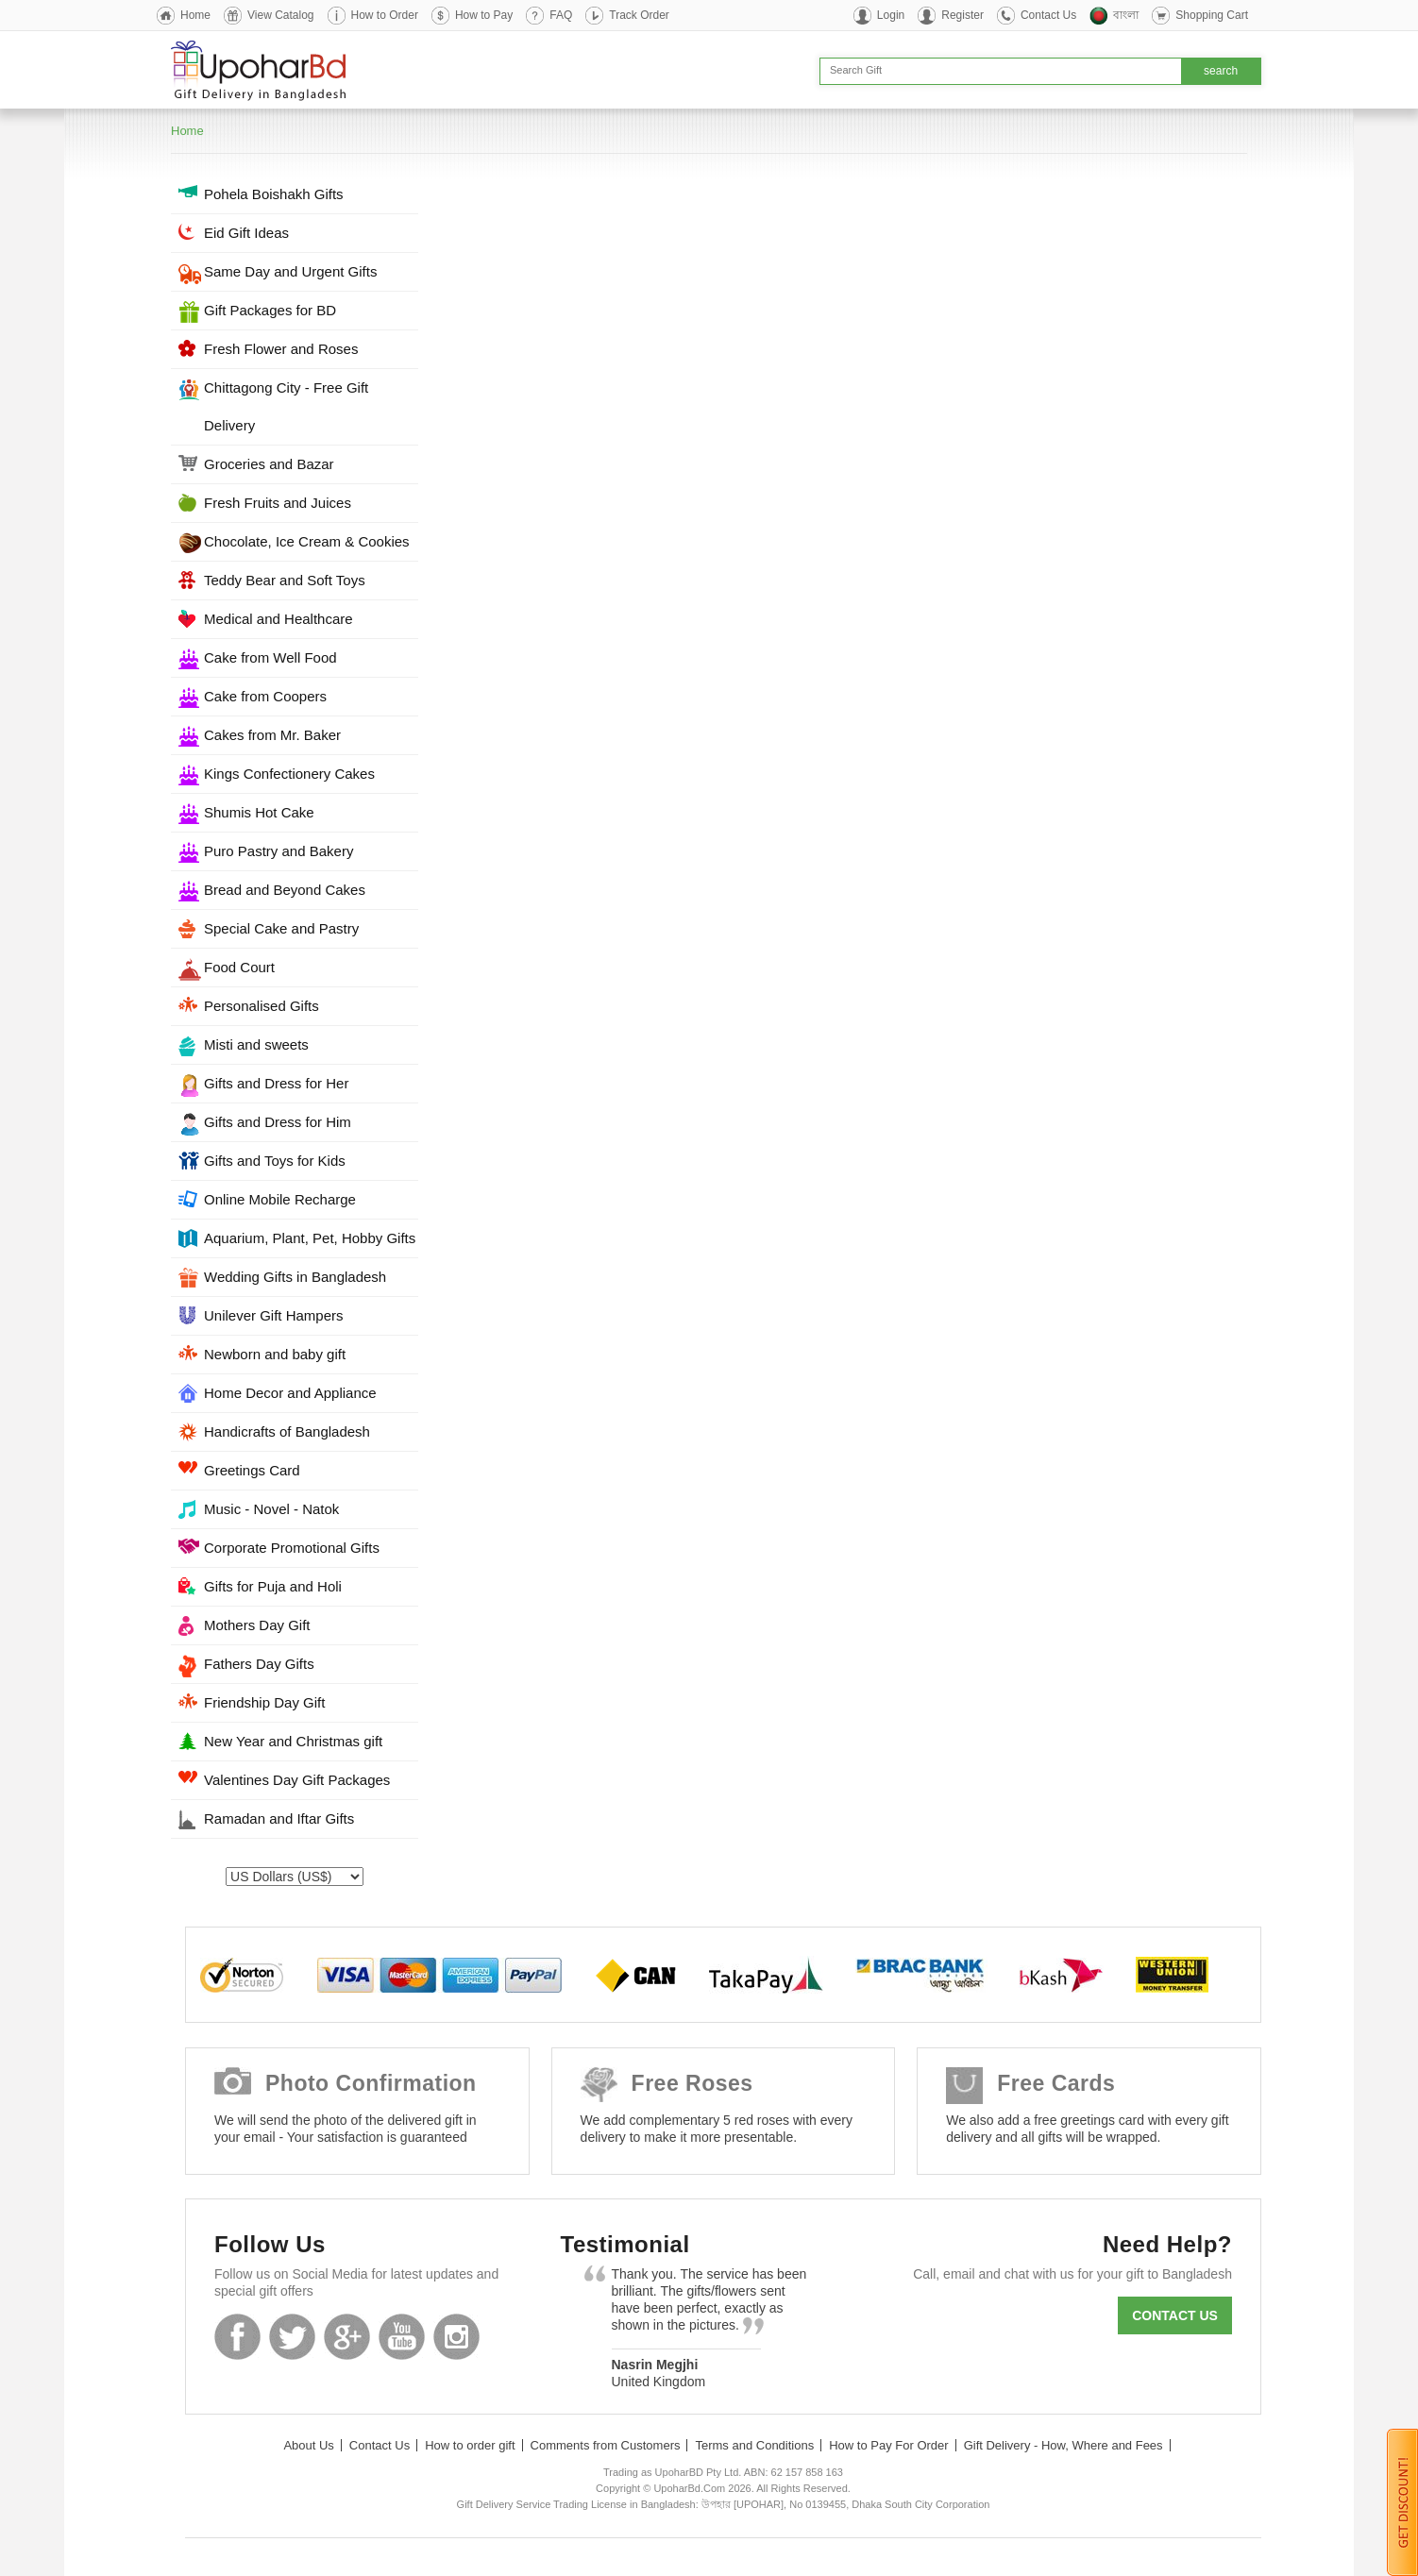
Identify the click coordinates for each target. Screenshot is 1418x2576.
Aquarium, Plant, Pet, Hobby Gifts (309, 1238)
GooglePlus (347, 2337)
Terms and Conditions (754, 2445)
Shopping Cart (1211, 15)
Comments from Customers (606, 2445)
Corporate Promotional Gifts (292, 1548)
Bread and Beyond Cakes (284, 890)
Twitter (292, 2337)
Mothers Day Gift (257, 1625)
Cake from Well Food (270, 657)
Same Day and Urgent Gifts (290, 271)
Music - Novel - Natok (271, 1509)
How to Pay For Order (888, 2445)
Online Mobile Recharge (280, 1199)
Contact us (1175, 2315)
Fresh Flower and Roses (281, 349)
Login (890, 15)
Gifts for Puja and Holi (273, 1586)
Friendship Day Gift (264, 1702)
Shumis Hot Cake (259, 812)
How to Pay (484, 15)
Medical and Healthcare (278, 619)
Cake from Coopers (265, 696)
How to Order (384, 15)
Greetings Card (252, 1470)
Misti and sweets (256, 1044)
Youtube (402, 2337)
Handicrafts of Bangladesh (287, 1431)
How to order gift (470, 2445)
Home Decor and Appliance (290, 1393)
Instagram (456, 2337)
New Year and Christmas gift (293, 1741)
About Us (308, 2445)
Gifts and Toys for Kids (275, 1161)
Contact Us (1048, 15)
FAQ (560, 15)
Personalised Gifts (261, 1006)
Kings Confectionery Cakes (289, 774)
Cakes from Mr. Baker (272, 735)
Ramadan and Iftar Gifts (279, 1818)
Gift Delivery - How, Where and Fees (1063, 2445)
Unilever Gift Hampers (274, 1315)
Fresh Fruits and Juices (277, 503)
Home (195, 15)
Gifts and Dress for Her (276, 1083)
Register (962, 15)
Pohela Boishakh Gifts (274, 194)
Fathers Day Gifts (259, 1664)
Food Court (239, 967)
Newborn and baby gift (275, 1354)
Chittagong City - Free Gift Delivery (286, 406)
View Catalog (280, 15)
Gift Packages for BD (270, 310)
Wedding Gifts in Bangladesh (295, 1277)
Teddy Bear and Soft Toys (284, 580)
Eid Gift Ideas (246, 233)
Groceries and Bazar (269, 464)
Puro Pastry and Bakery (278, 851)
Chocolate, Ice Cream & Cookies (307, 541)
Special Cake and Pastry (281, 928)
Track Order (639, 15)
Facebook (237, 2337)
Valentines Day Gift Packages (297, 1780)
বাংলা (1126, 15)
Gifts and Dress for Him (277, 1122)
